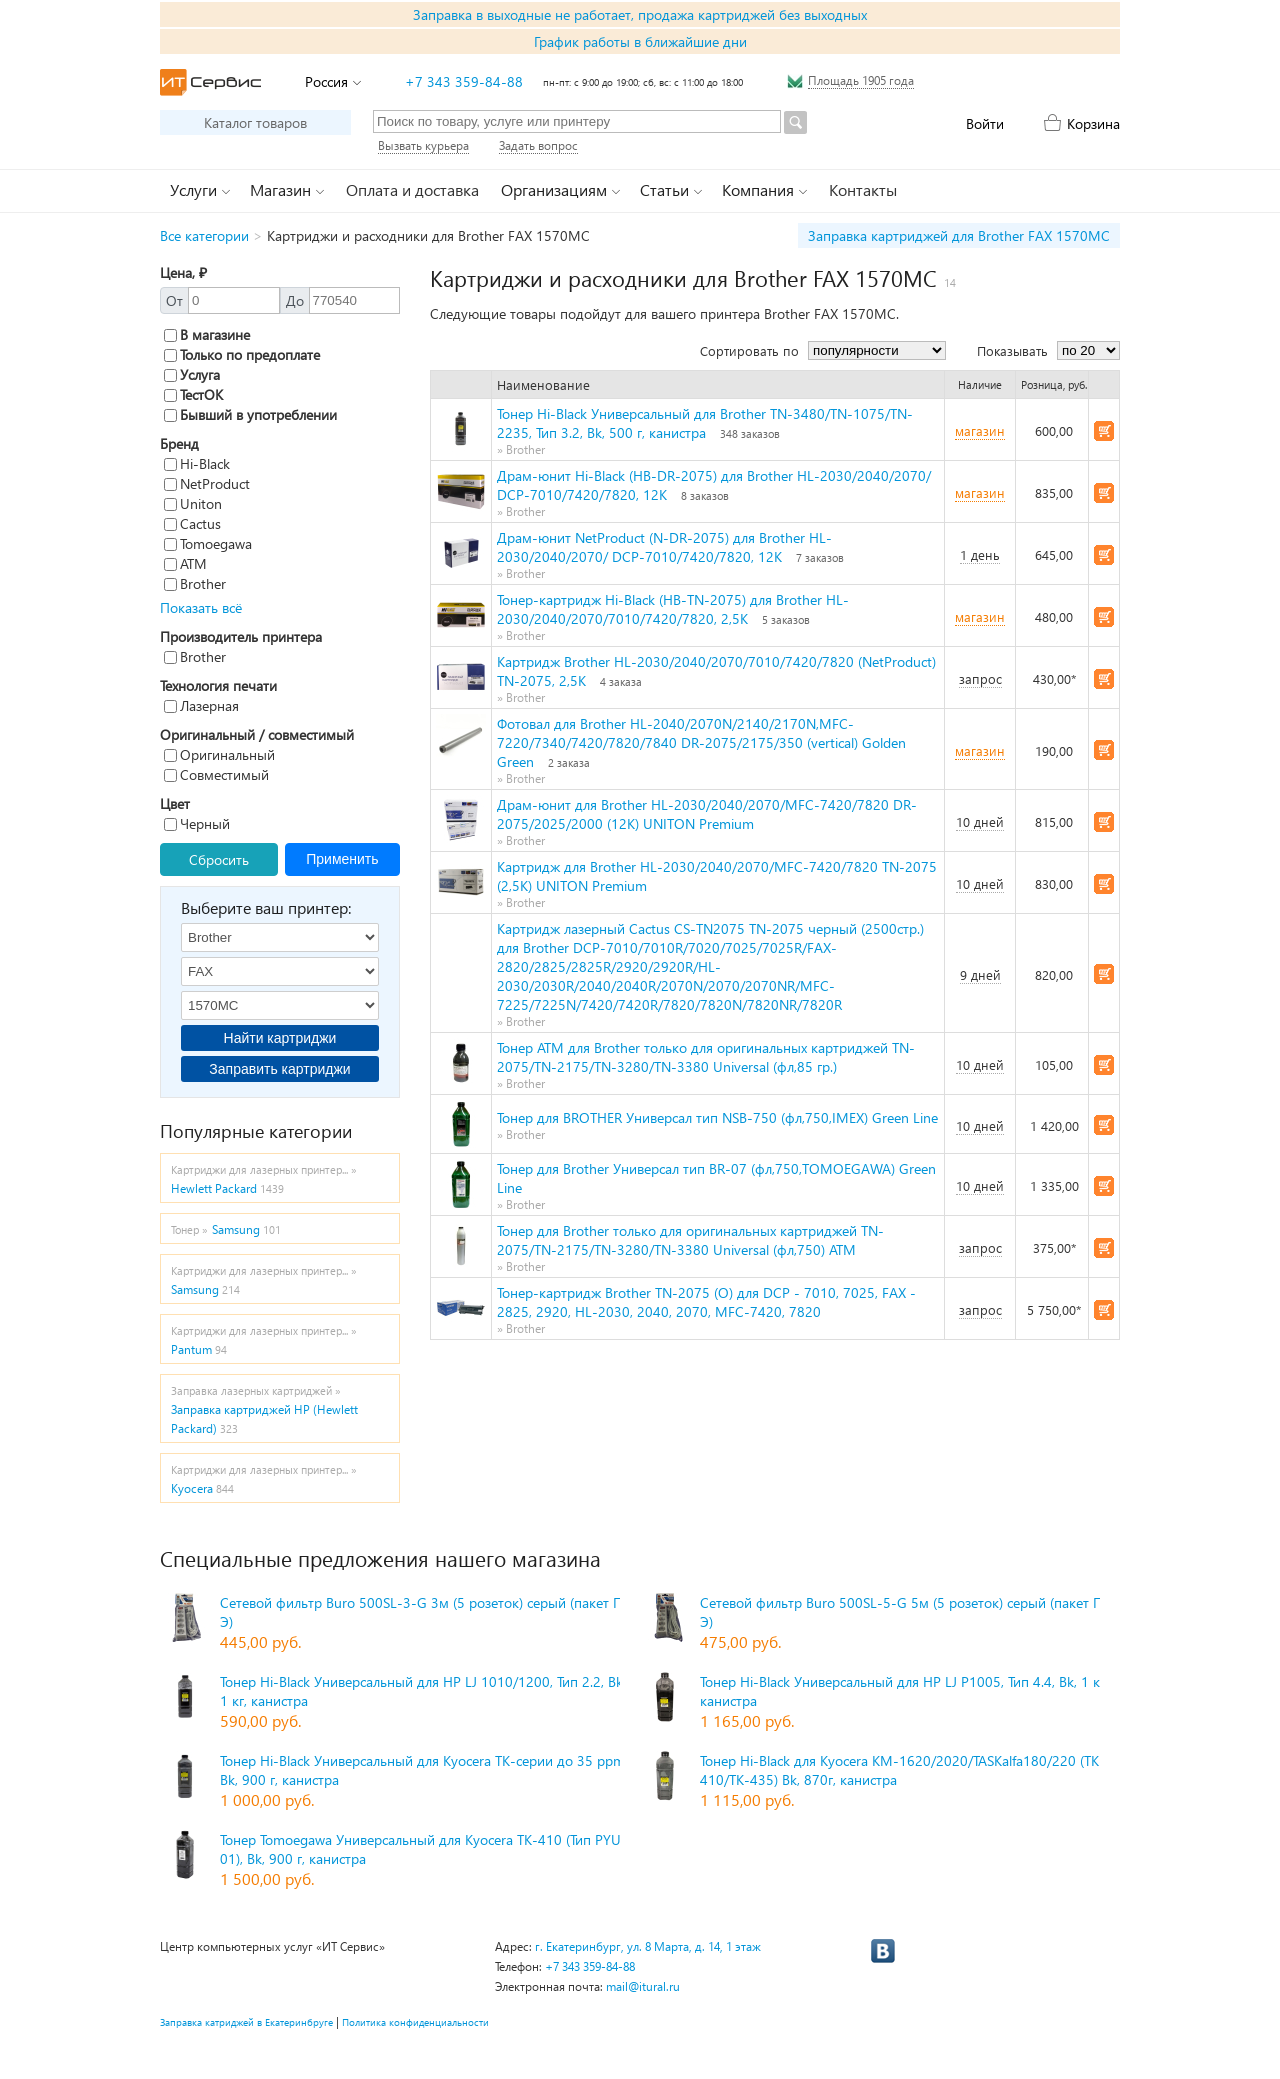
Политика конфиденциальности (415, 2022)
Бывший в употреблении (250, 414)
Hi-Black (197, 463)
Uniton (193, 503)
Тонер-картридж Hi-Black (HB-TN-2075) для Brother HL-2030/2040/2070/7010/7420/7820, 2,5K (673, 609)
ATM (185, 563)
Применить (342, 859)
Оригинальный (219, 754)
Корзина (1093, 123)
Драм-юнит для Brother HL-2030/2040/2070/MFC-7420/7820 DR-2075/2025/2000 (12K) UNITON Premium (707, 814)
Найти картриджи (280, 1038)
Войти (985, 123)
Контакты (863, 189)
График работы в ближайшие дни (640, 41)
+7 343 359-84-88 (464, 81)
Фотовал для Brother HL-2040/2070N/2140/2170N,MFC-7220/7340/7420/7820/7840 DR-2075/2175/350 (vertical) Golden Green (701, 742)
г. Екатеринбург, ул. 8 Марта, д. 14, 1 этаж (648, 1946)
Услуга (192, 374)
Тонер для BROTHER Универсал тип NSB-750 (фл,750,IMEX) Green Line (717, 1117)
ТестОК (193, 394)
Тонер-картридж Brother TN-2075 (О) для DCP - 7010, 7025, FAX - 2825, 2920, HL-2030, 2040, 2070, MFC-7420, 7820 (706, 1302)
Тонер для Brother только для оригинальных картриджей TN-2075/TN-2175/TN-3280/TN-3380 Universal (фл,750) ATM (690, 1240)
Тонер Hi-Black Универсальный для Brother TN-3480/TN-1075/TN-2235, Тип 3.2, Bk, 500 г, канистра (705, 423)
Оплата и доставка (412, 189)
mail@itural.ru (643, 1986)
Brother (195, 583)
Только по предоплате (242, 354)
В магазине (207, 334)
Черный (197, 823)
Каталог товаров (255, 122)
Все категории (204, 235)
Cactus (192, 523)
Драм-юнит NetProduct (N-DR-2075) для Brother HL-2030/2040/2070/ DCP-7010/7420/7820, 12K (664, 547)
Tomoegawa (208, 543)
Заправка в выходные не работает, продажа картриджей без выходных (640, 14)
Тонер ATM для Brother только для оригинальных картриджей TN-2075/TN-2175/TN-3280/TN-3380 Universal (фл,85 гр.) (706, 1057)
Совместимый (216, 774)
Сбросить (219, 859)
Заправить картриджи (279, 1069)
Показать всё (201, 607)
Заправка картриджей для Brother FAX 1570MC (959, 235)
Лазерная (201, 705)
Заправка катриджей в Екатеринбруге (246, 2022)
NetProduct (207, 483)
